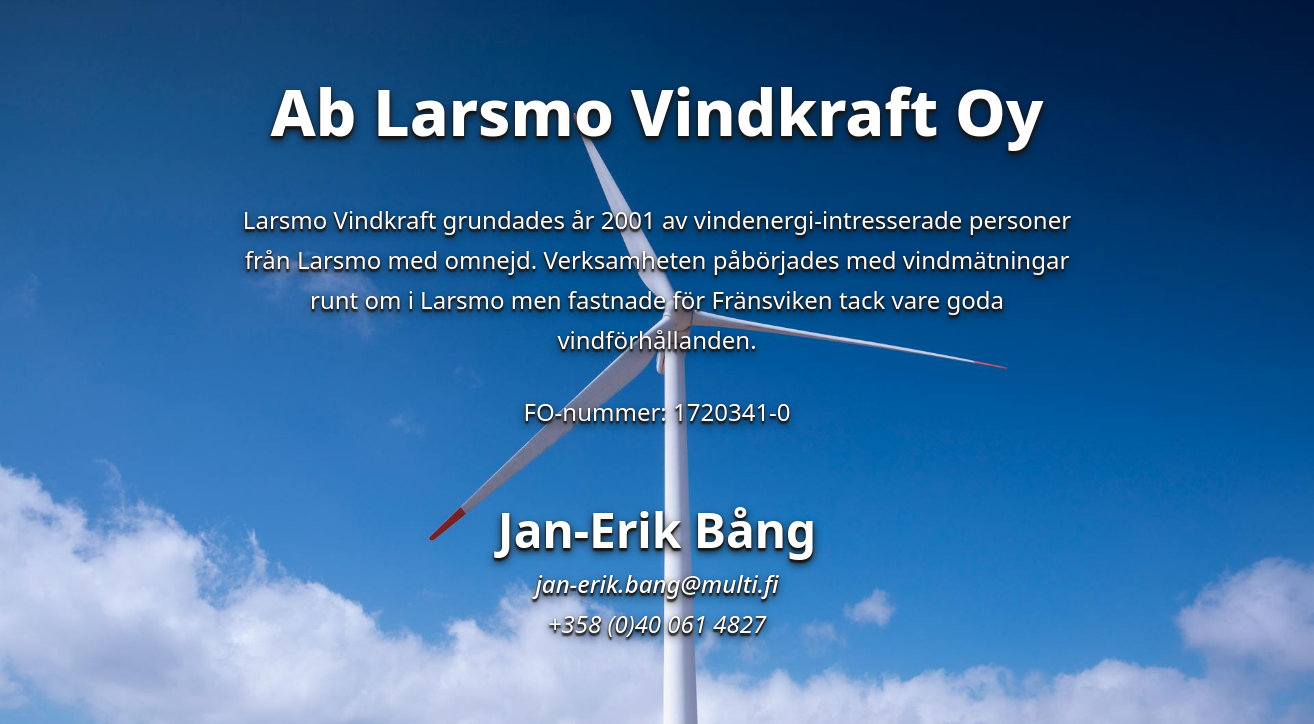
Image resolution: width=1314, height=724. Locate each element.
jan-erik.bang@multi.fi (656, 583)
